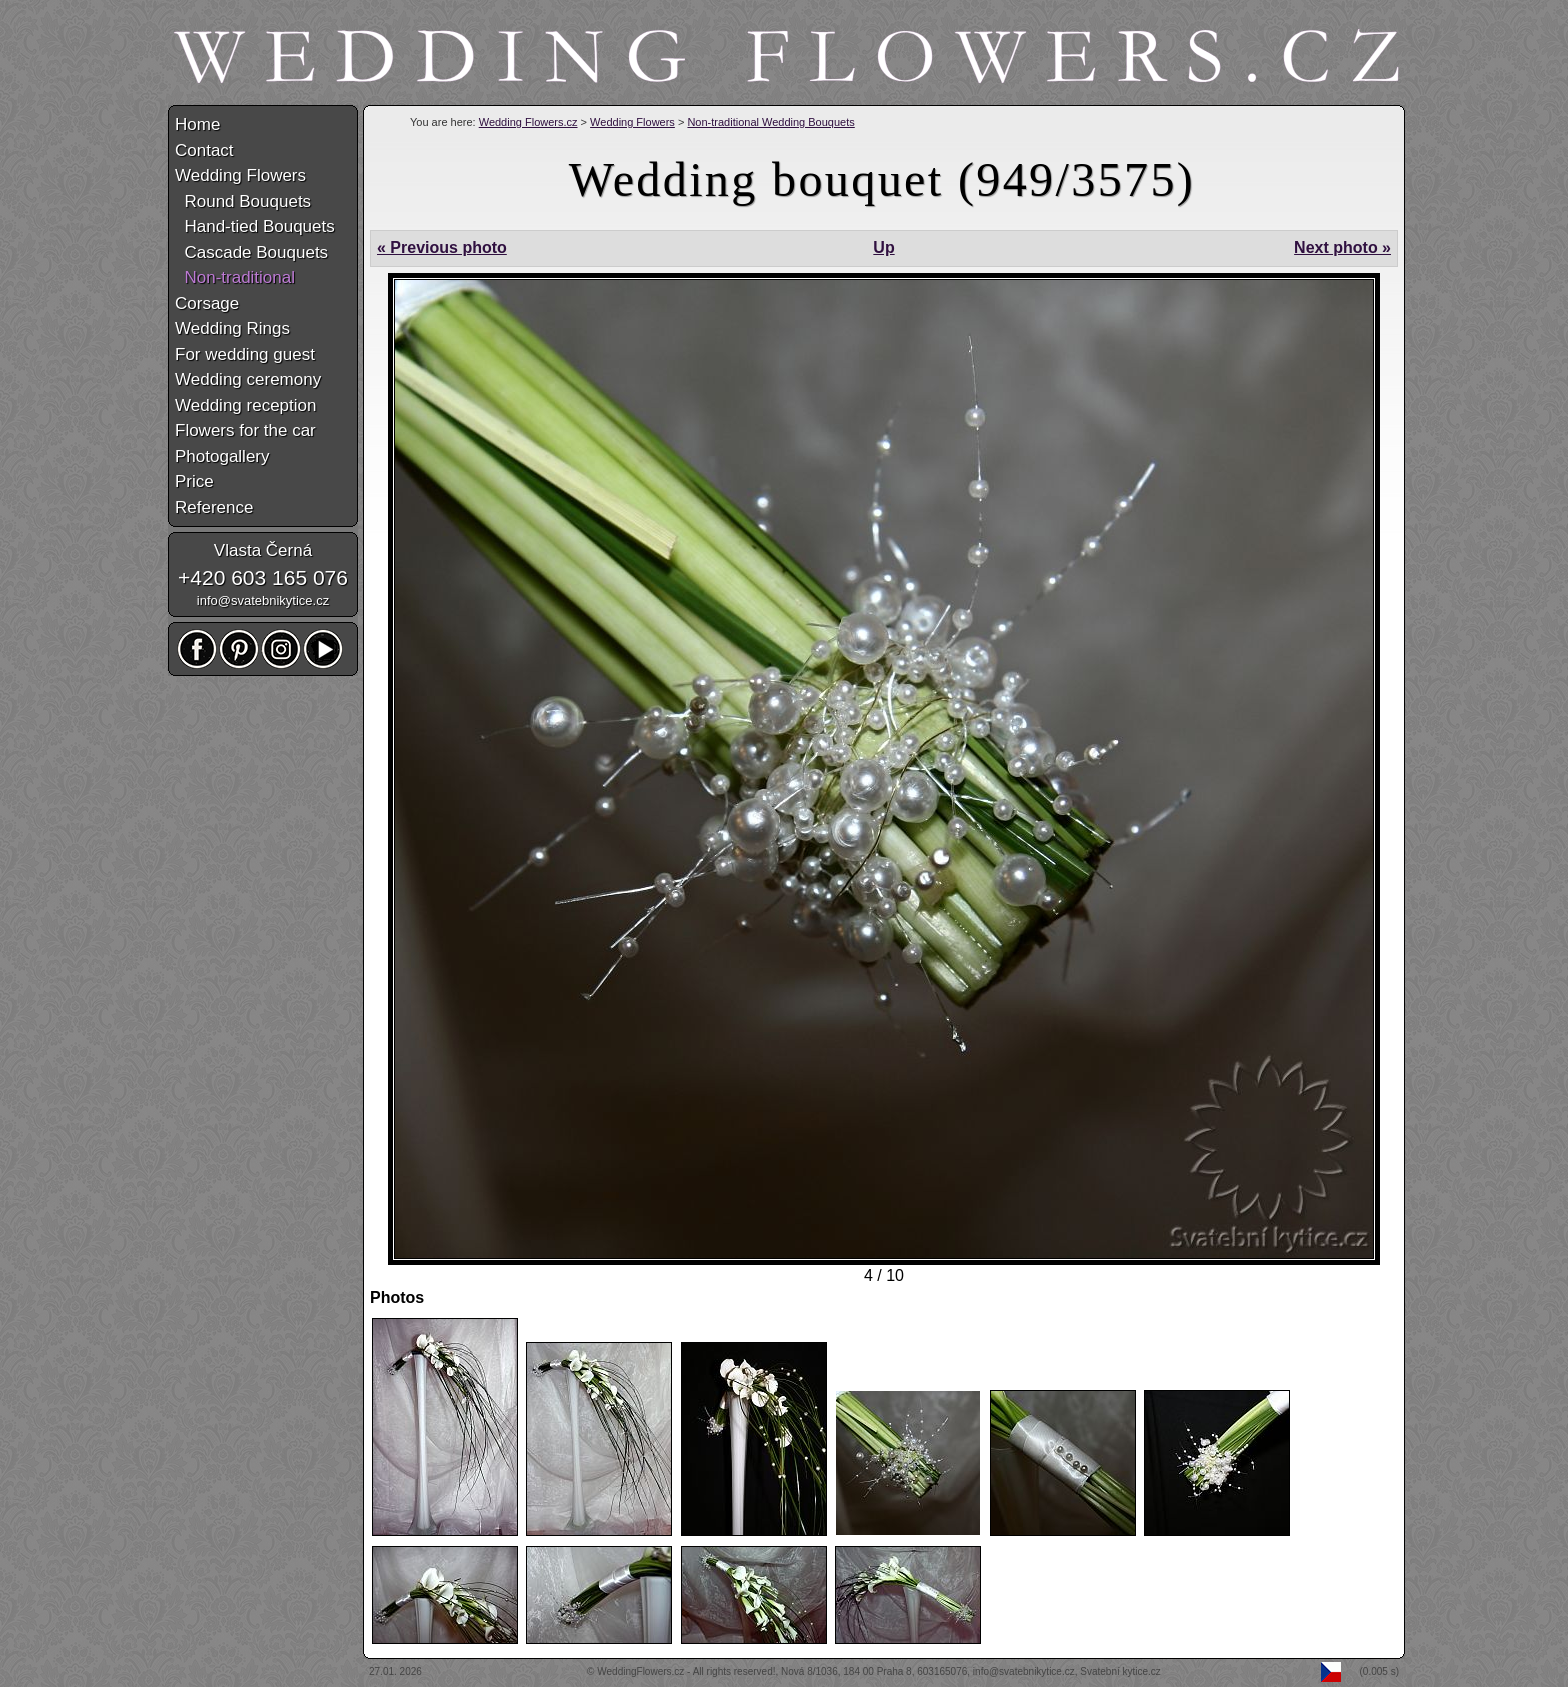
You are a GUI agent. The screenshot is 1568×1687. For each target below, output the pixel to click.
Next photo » (1342, 247)
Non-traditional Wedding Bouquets (770, 122)
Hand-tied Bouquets (255, 226)
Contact (204, 150)
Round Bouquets (243, 201)
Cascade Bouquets (251, 252)
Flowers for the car (245, 430)
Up (883, 247)
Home (197, 124)
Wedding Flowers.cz (528, 122)
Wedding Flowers (632, 122)
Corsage (207, 303)
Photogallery (222, 456)
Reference (214, 507)
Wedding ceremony (248, 379)
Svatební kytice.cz (1120, 1671)
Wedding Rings (232, 328)
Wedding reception (245, 405)
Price (194, 481)
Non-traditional (235, 277)
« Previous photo (442, 247)
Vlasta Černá (263, 550)
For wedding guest (245, 354)
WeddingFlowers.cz (640, 1671)
